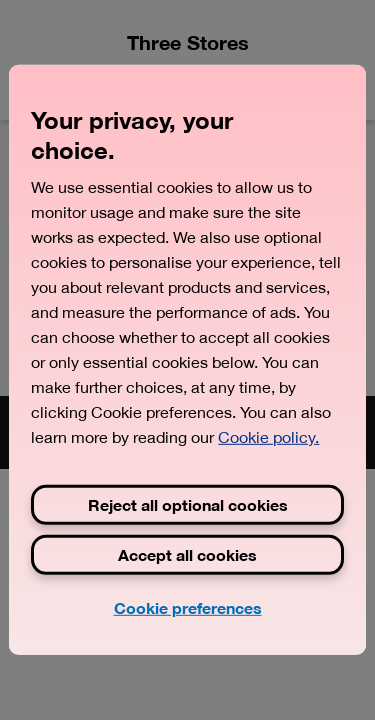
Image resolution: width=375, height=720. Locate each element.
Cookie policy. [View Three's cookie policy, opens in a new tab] (268, 437)
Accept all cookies (187, 554)
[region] (187, 360)
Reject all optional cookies (188, 504)
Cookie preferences (188, 607)
